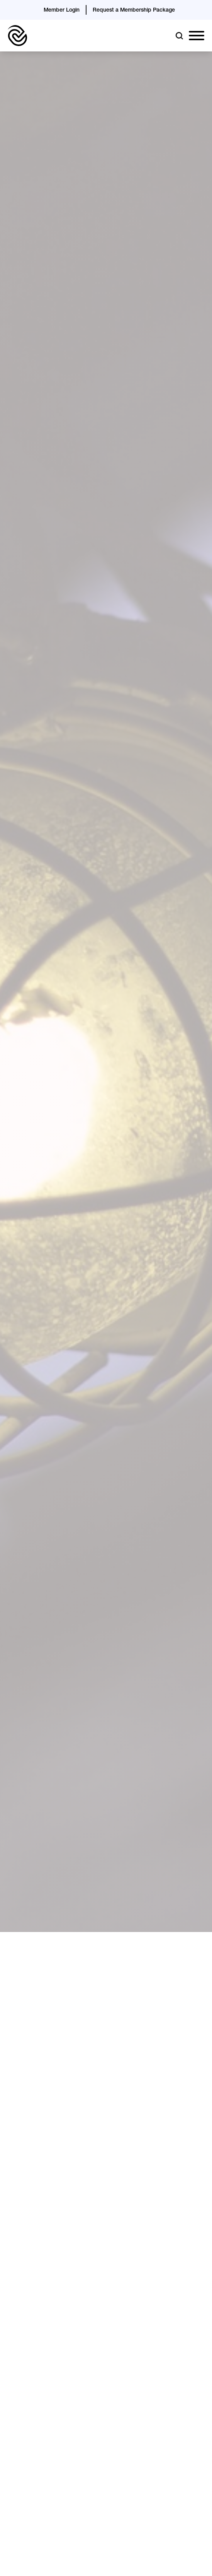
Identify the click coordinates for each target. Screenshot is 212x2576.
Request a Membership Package (134, 10)
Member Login (62, 10)
